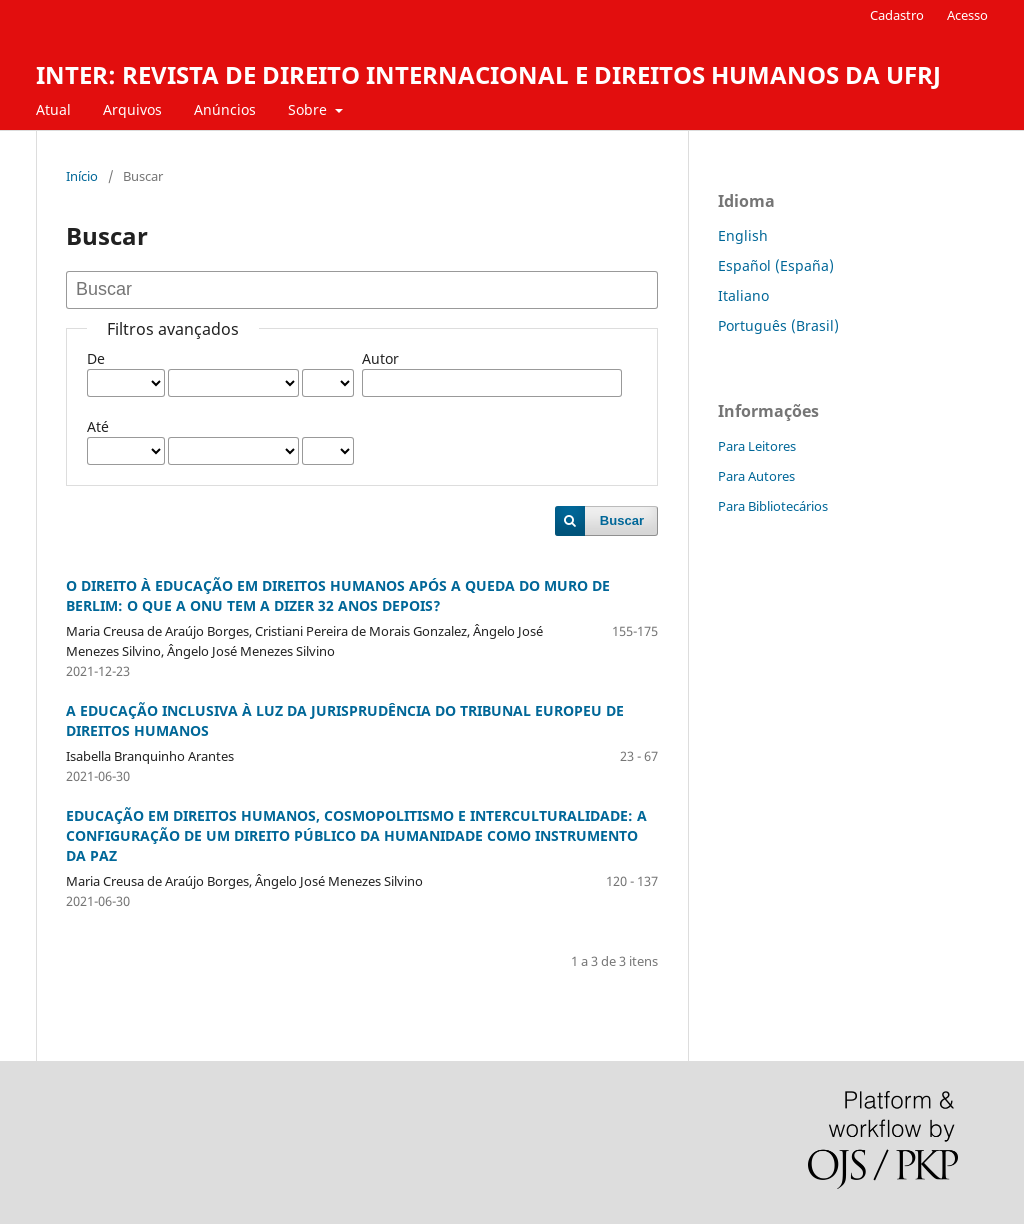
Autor (380, 358)
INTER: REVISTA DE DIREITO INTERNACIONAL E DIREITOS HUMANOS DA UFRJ (488, 74)
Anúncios (225, 109)
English (743, 235)
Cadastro (897, 15)
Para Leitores (757, 446)
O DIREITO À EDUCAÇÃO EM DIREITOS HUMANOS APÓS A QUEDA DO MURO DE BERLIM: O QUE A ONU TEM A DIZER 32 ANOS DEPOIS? (338, 595)
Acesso (967, 15)
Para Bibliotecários (773, 506)
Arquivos (132, 109)
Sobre (309, 109)
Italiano (743, 295)
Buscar (622, 520)
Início (82, 176)
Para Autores (756, 476)
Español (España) (776, 265)
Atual (53, 109)
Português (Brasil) (778, 325)
